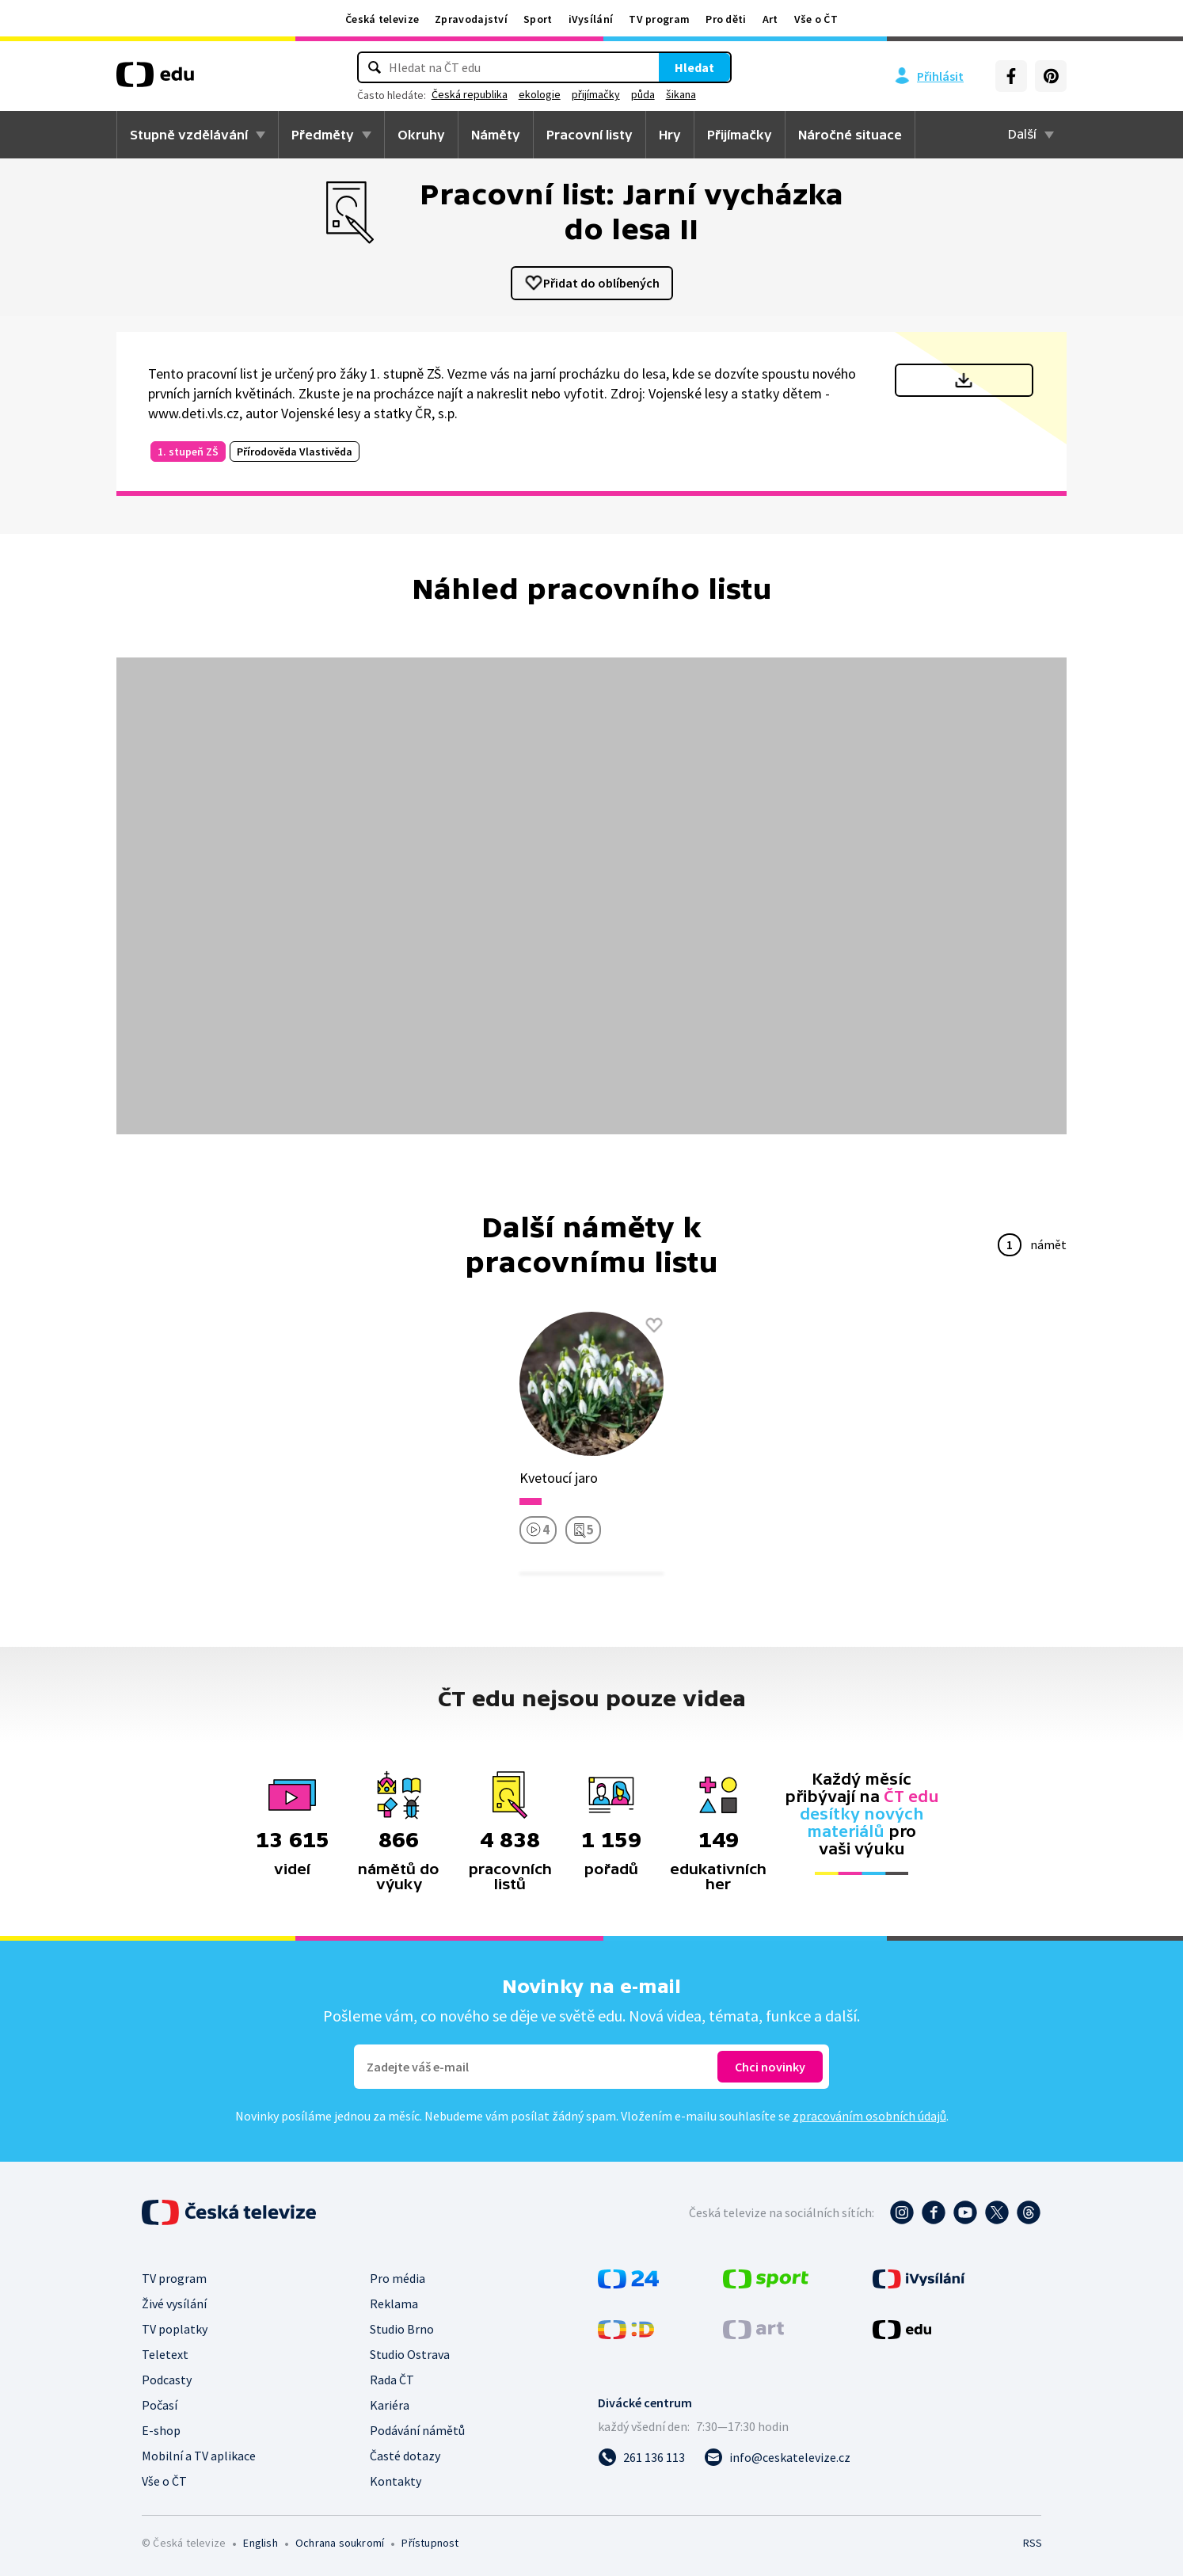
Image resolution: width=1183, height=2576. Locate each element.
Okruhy (421, 135)
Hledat (670, 67)
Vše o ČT (816, 19)
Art (770, 19)
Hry (670, 135)
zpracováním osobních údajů (869, 2116)
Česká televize (382, 19)
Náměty (495, 135)
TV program (659, 19)
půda (666, 94)
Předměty (322, 135)
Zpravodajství (471, 19)
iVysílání (591, 19)
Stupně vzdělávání (189, 135)
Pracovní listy (589, 135)
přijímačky (619, 94)
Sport (538, 19)
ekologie (563, 94)
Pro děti (726, 19)
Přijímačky (739, 135)
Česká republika (493, 94)
